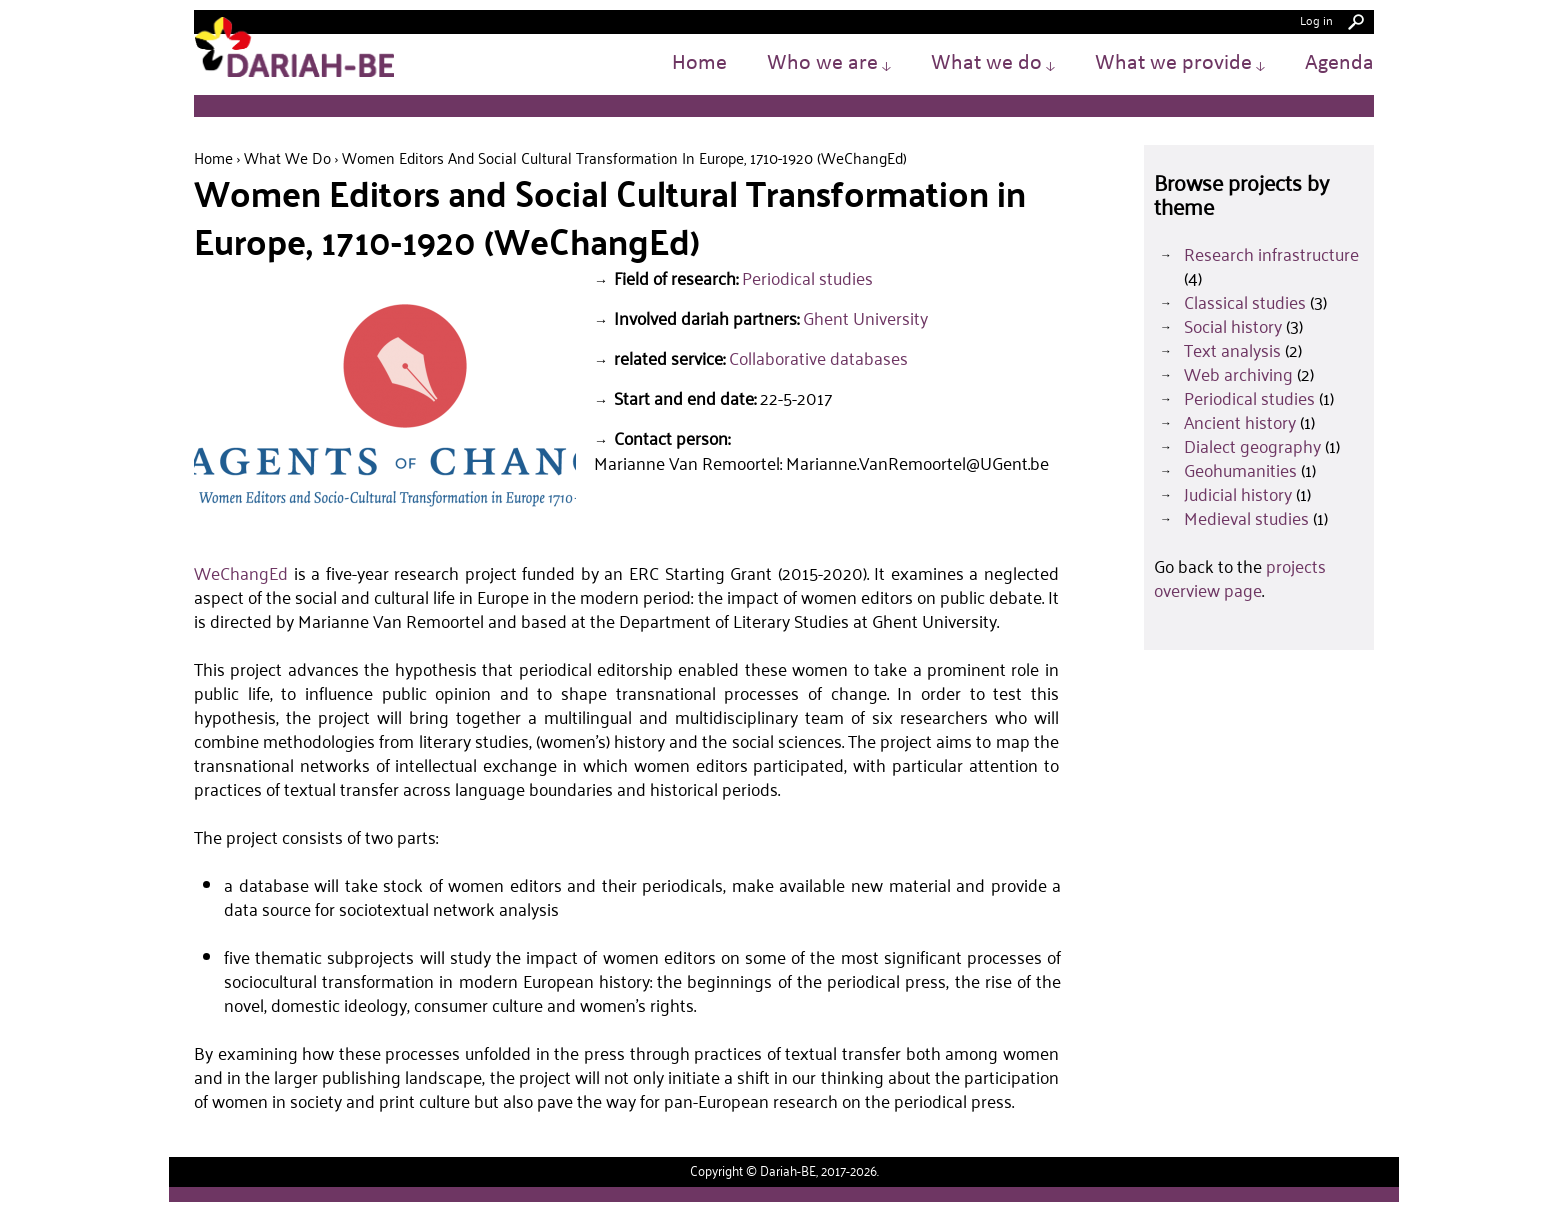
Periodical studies (807, 278)
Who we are (829, 63)
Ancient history (1240, 422)
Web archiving (1238, 374)
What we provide (1180, 63)
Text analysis (1232, 350)
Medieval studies (1246, 518)
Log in (1316, 19)
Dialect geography (1252, 446)
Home (699, 63)
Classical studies (1245, 302)
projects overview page (1240, 578)
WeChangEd (241, 573)
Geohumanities (1240, 470)
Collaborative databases (818, 358)
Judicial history (1238, 494)
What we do (993, 63)
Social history (1233, 326)
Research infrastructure (1271, 254)
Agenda (1339, 63)
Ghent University (865, 318)
